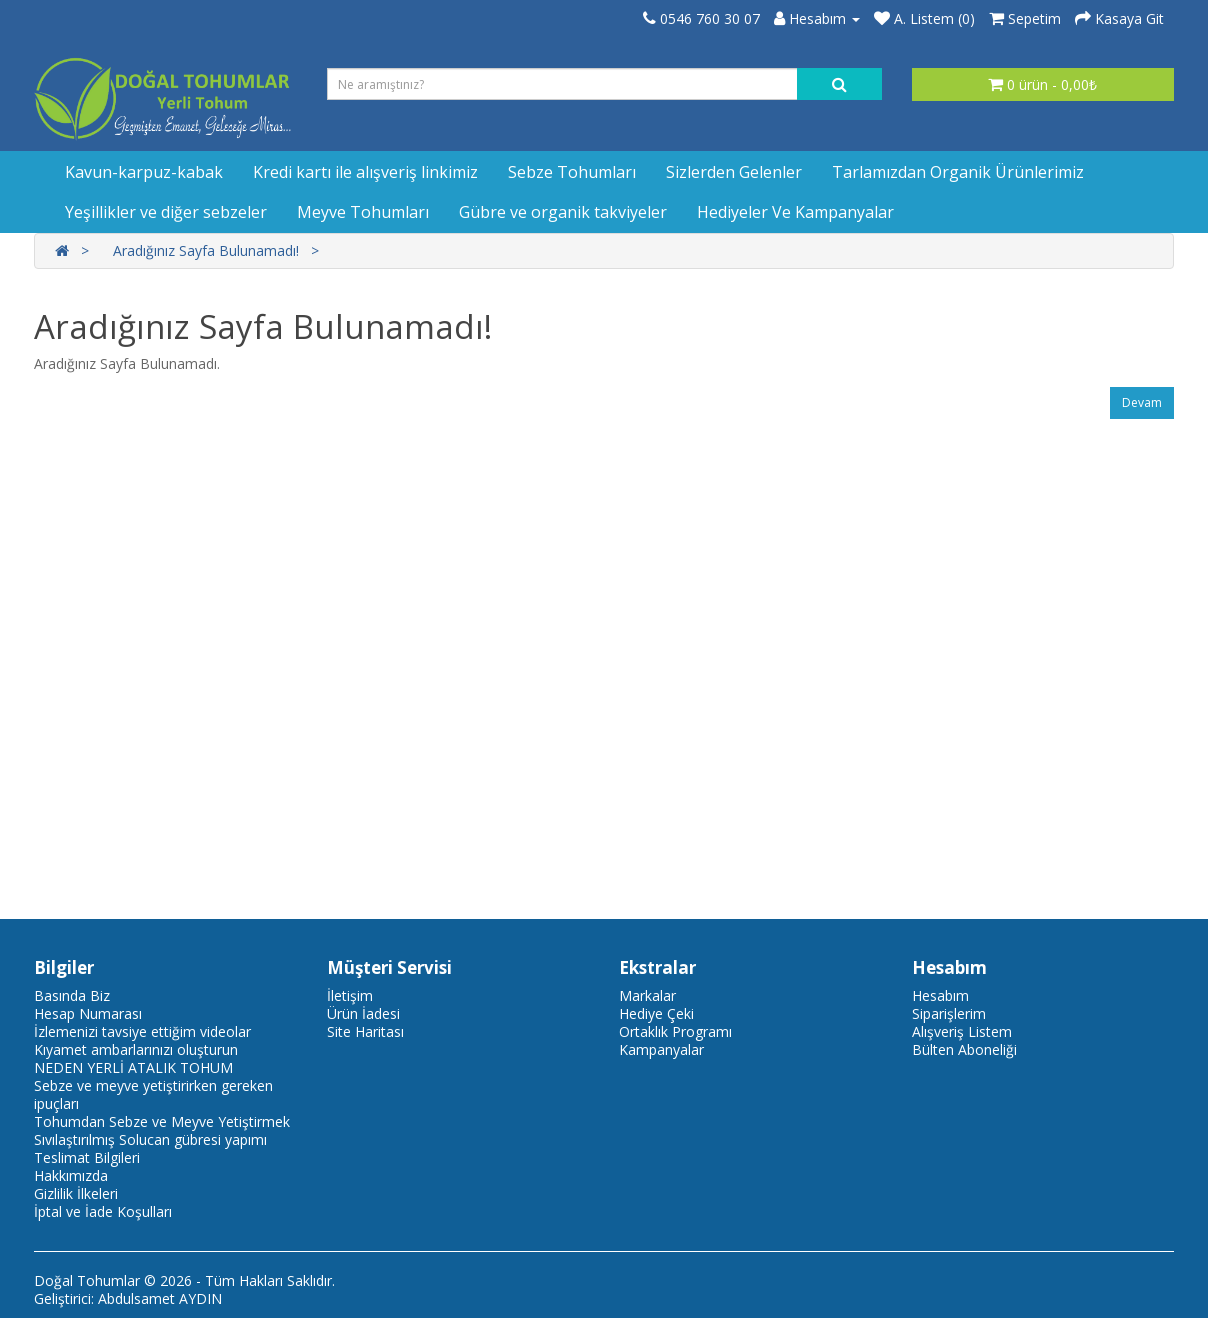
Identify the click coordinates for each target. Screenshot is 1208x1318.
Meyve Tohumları (363, 212)
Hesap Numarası (88, 1013)
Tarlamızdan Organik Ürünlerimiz (958, 172)
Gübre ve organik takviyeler (563, 212)
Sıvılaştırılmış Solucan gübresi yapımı (150, 1139)
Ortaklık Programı (675, 1031)
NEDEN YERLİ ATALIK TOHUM (133, 1067)
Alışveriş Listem (962, 1031)
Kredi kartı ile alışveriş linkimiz (365, 172)
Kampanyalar (661, 1049)
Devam (1142, 402)
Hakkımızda (71, 1175)
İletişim (350, 995)
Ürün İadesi (363, 1013)
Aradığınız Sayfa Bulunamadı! (206, 250)
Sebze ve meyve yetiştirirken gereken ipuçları (153, 1094)
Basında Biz (72, 995)
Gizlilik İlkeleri (76, 1193)
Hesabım (940, 995)
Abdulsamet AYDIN (160, 1298)
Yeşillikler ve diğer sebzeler (166, 212)
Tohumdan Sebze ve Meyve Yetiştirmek (162, 1121)
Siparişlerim (949, 1013)
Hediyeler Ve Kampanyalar (795, 212)
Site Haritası (365, 1031)
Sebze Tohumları (572, 172)
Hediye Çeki (656, 1013)
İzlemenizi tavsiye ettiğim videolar (142, 1031)
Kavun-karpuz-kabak (144, 172)
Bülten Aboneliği (964, 1049)
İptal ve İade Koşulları (103, 1211)
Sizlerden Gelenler (734, 172)
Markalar (647, 995)
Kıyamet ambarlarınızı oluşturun (136, 1049)
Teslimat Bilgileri (87, 1157)
